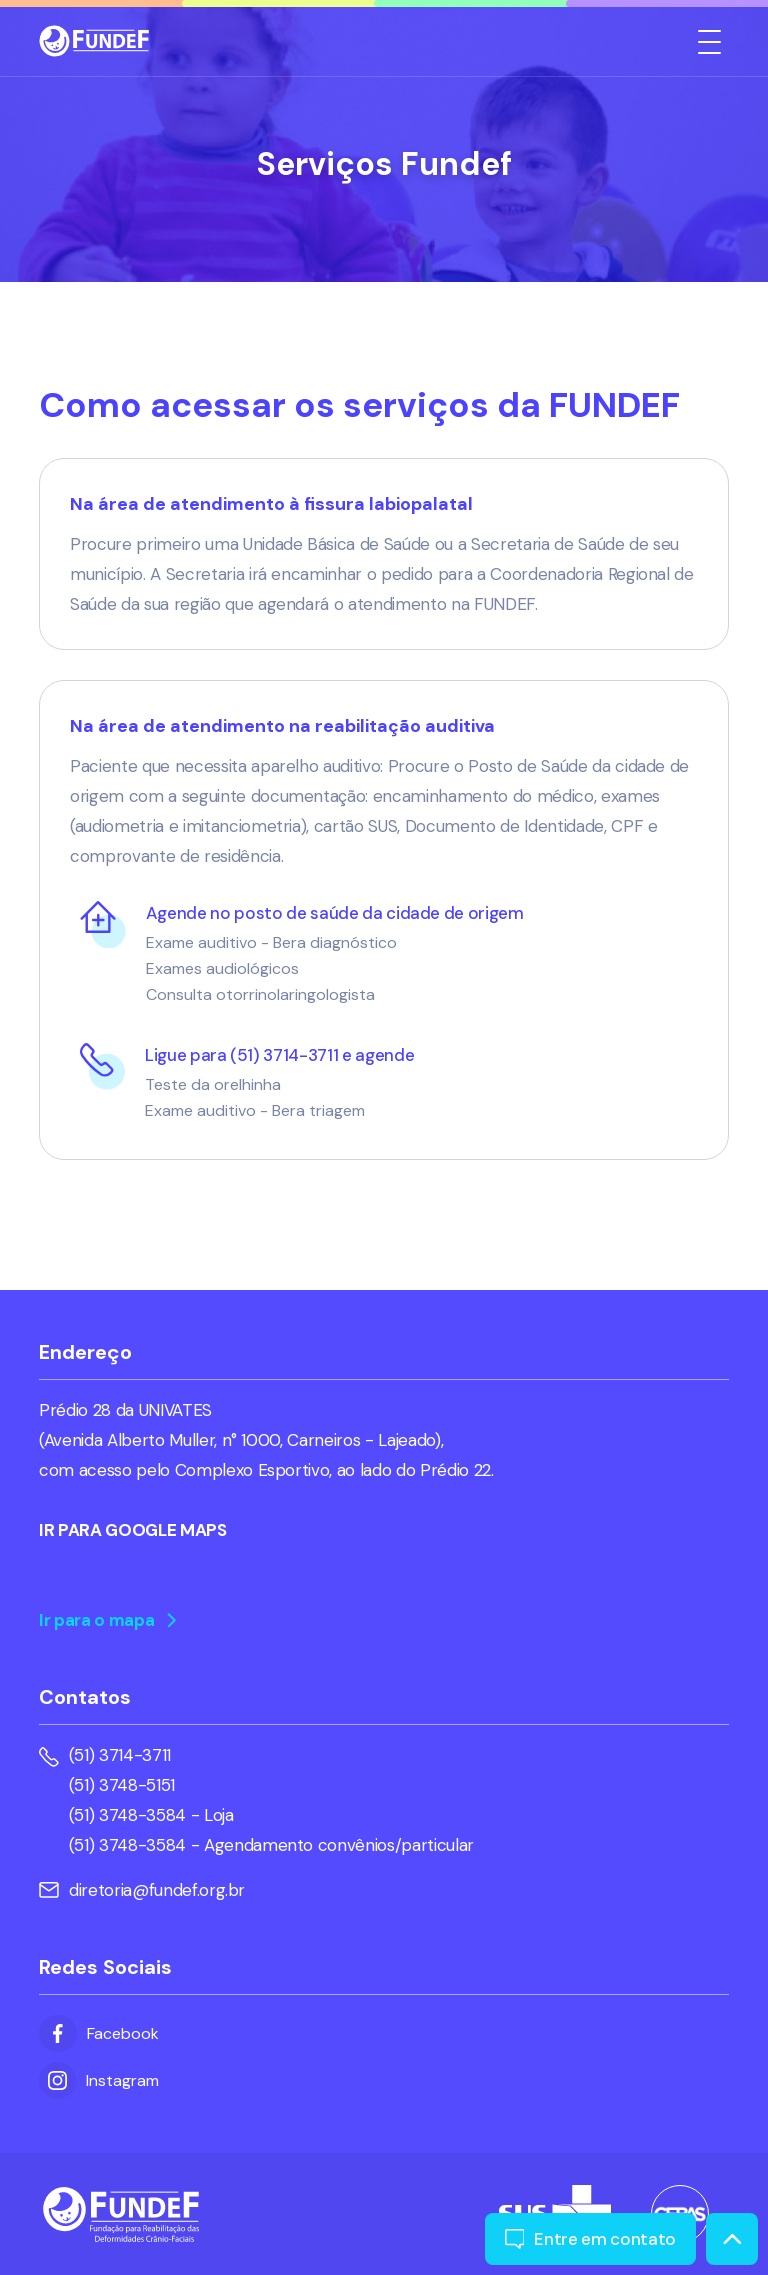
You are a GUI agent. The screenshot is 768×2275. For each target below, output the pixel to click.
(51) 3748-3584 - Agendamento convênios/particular (271, 1845)
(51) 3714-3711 (120, 1755)
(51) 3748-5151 (122, 1785)
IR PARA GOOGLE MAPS (133, 1530)
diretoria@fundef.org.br (142, 1890)
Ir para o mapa (108, 1620)
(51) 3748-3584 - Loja (151, 1815)
